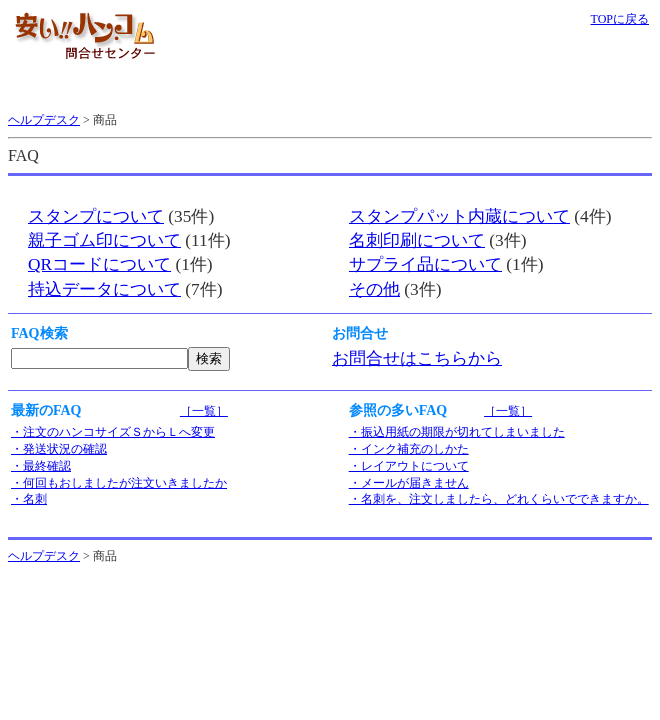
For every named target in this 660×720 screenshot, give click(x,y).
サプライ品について (425, 264)
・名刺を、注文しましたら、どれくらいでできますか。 (499, 499)
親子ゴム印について (104, 240)
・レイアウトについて (409, 466)
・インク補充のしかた (409, 449)
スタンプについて (96, 216)
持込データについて (104, 289)
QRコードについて (99, 264)
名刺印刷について (417, 240)
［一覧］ (204, 411)
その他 (374, 289)
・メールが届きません (409, 483)
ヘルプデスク (44, 120)
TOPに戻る (620, 19)
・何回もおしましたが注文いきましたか (119, 483)
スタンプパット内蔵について (459, 216)
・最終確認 (41, 466)
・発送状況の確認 (59, 449)
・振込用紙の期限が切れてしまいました (457, 432)
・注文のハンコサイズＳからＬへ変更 (113, 432)
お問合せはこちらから (417, 358)
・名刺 (29, 499)
